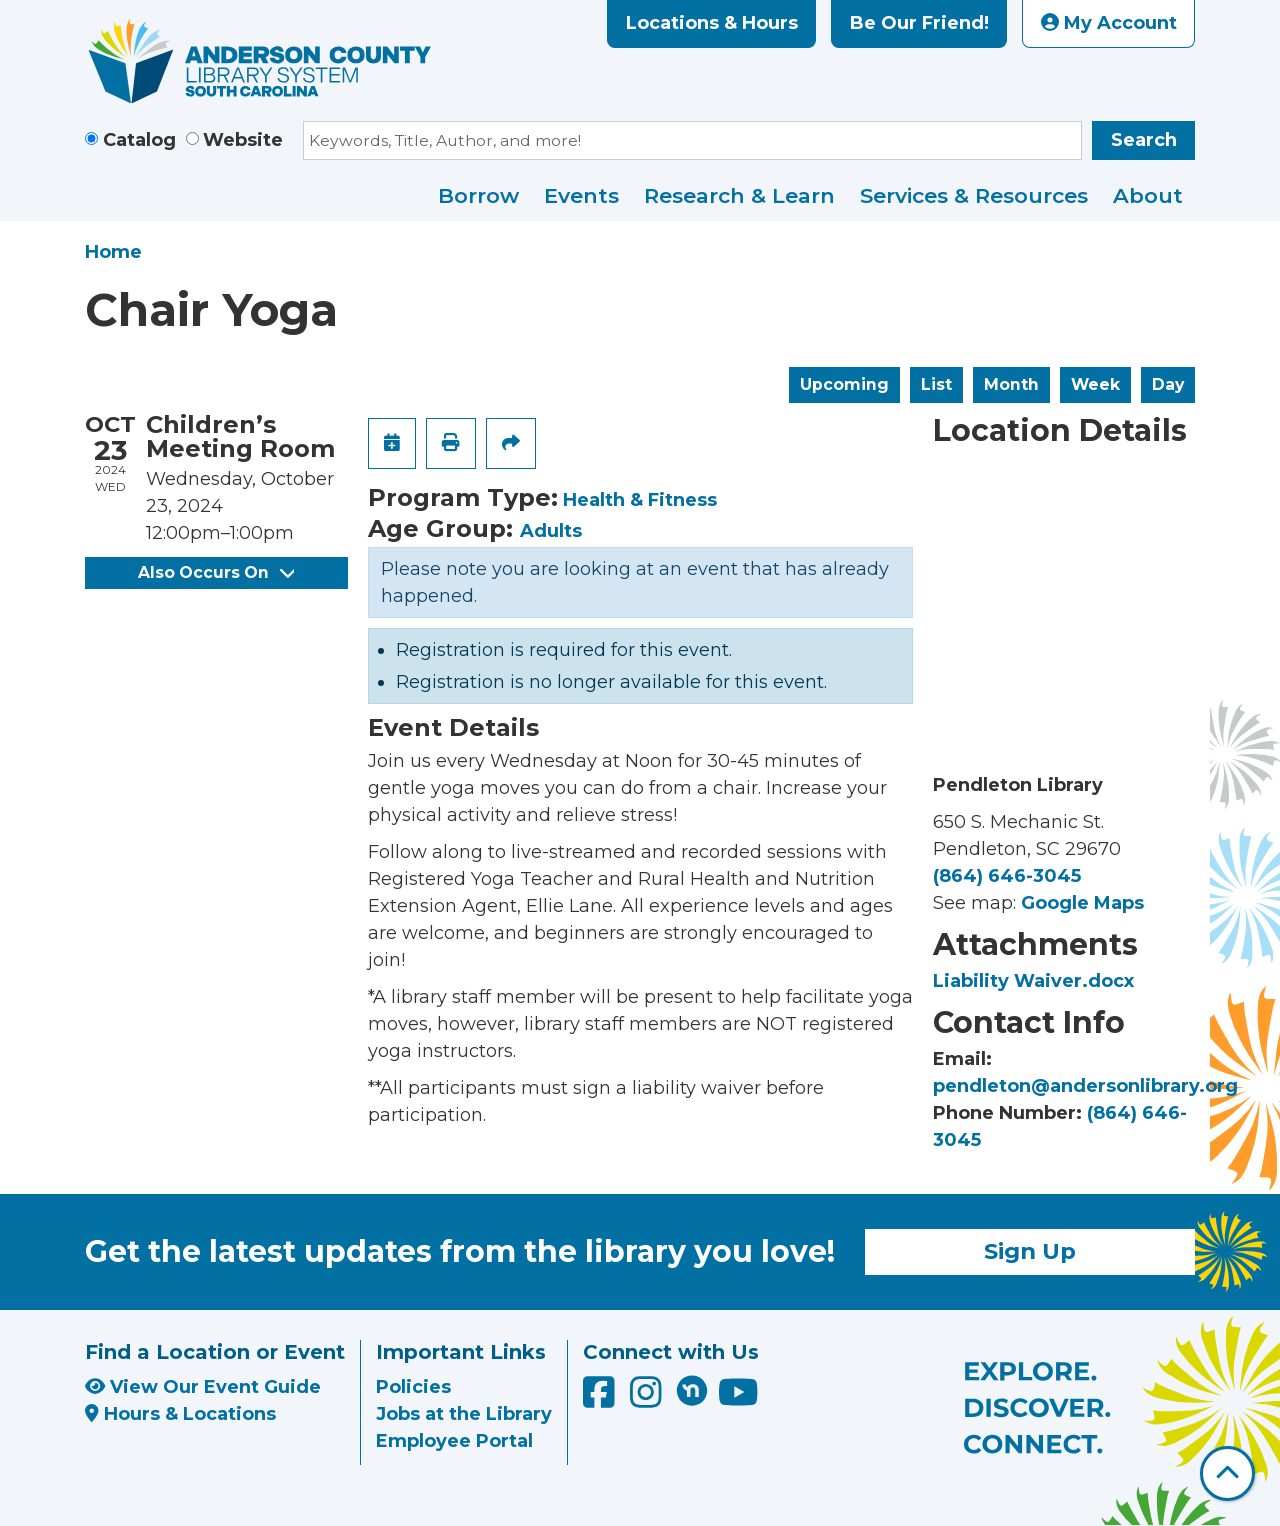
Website (243, 140)
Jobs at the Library (464, 1414)
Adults (551, 531)
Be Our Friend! (919, 23)
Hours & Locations (180, 1414)
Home (113, 252)
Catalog (139, 140)
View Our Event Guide (203, 1387)
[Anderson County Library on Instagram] (648, 1399)
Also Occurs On (216, 572)
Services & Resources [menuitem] (974, 195)
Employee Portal (454, 1441)
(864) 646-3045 (1007, 876)
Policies (413, 1387)
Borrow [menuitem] (478, 195)
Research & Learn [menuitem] (739, 195)
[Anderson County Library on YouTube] (738, 1399)
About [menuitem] (1148, 195)
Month (1011, 384)
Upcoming (844, 384)
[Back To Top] (1227, 1473)
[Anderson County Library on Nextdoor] (692, 1390)
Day (1168, 384)
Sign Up (1030, 1251)
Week (1095, 384)
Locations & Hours (712, 23)
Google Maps (1082, 903)
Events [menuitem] (581, 195)
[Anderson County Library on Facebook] (601, 1399)
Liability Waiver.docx (1033, 981)
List (936, 384)
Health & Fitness (640, 500)
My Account (1109, 23)
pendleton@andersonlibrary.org (1085, 1086)
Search (1144, 140)
